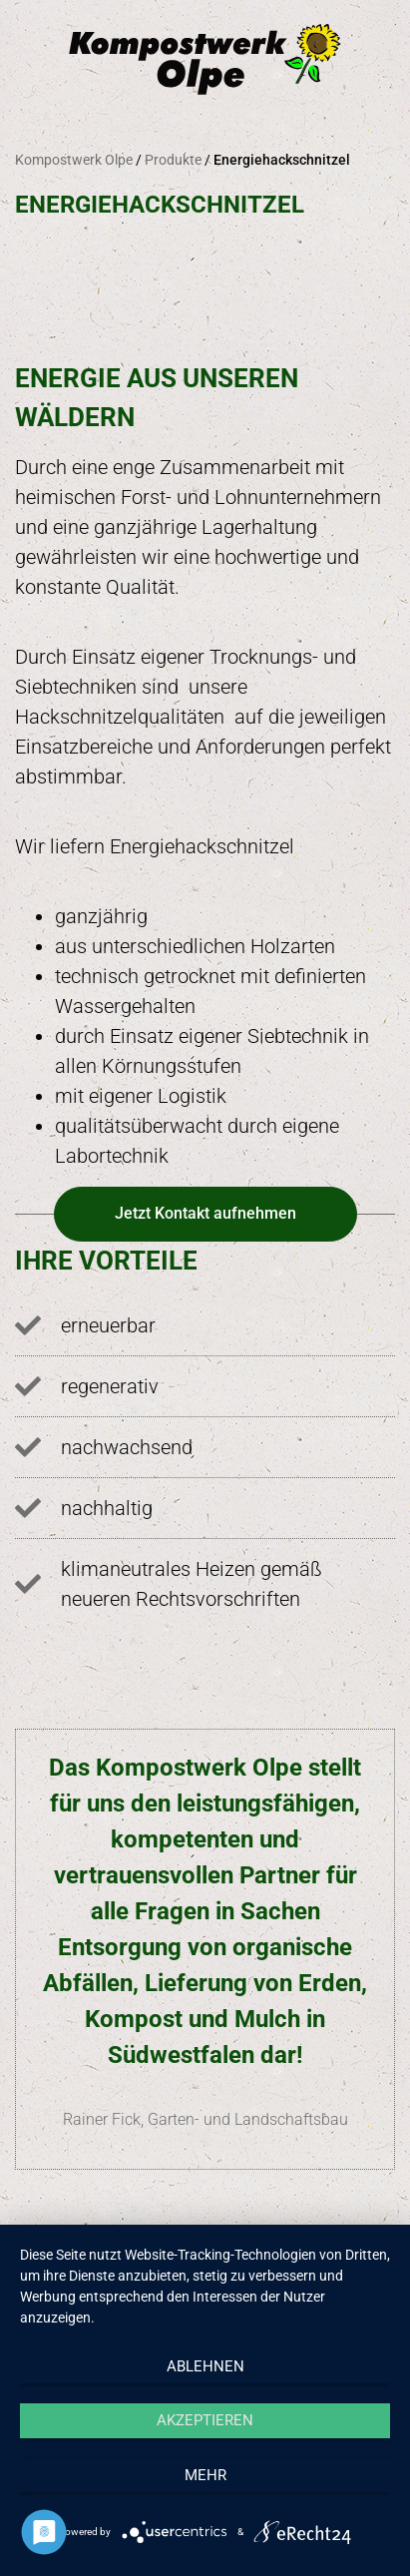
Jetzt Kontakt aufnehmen (205, 1213)
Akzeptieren (205, 2420)
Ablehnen (205, 2366)
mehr (205, 2475)
